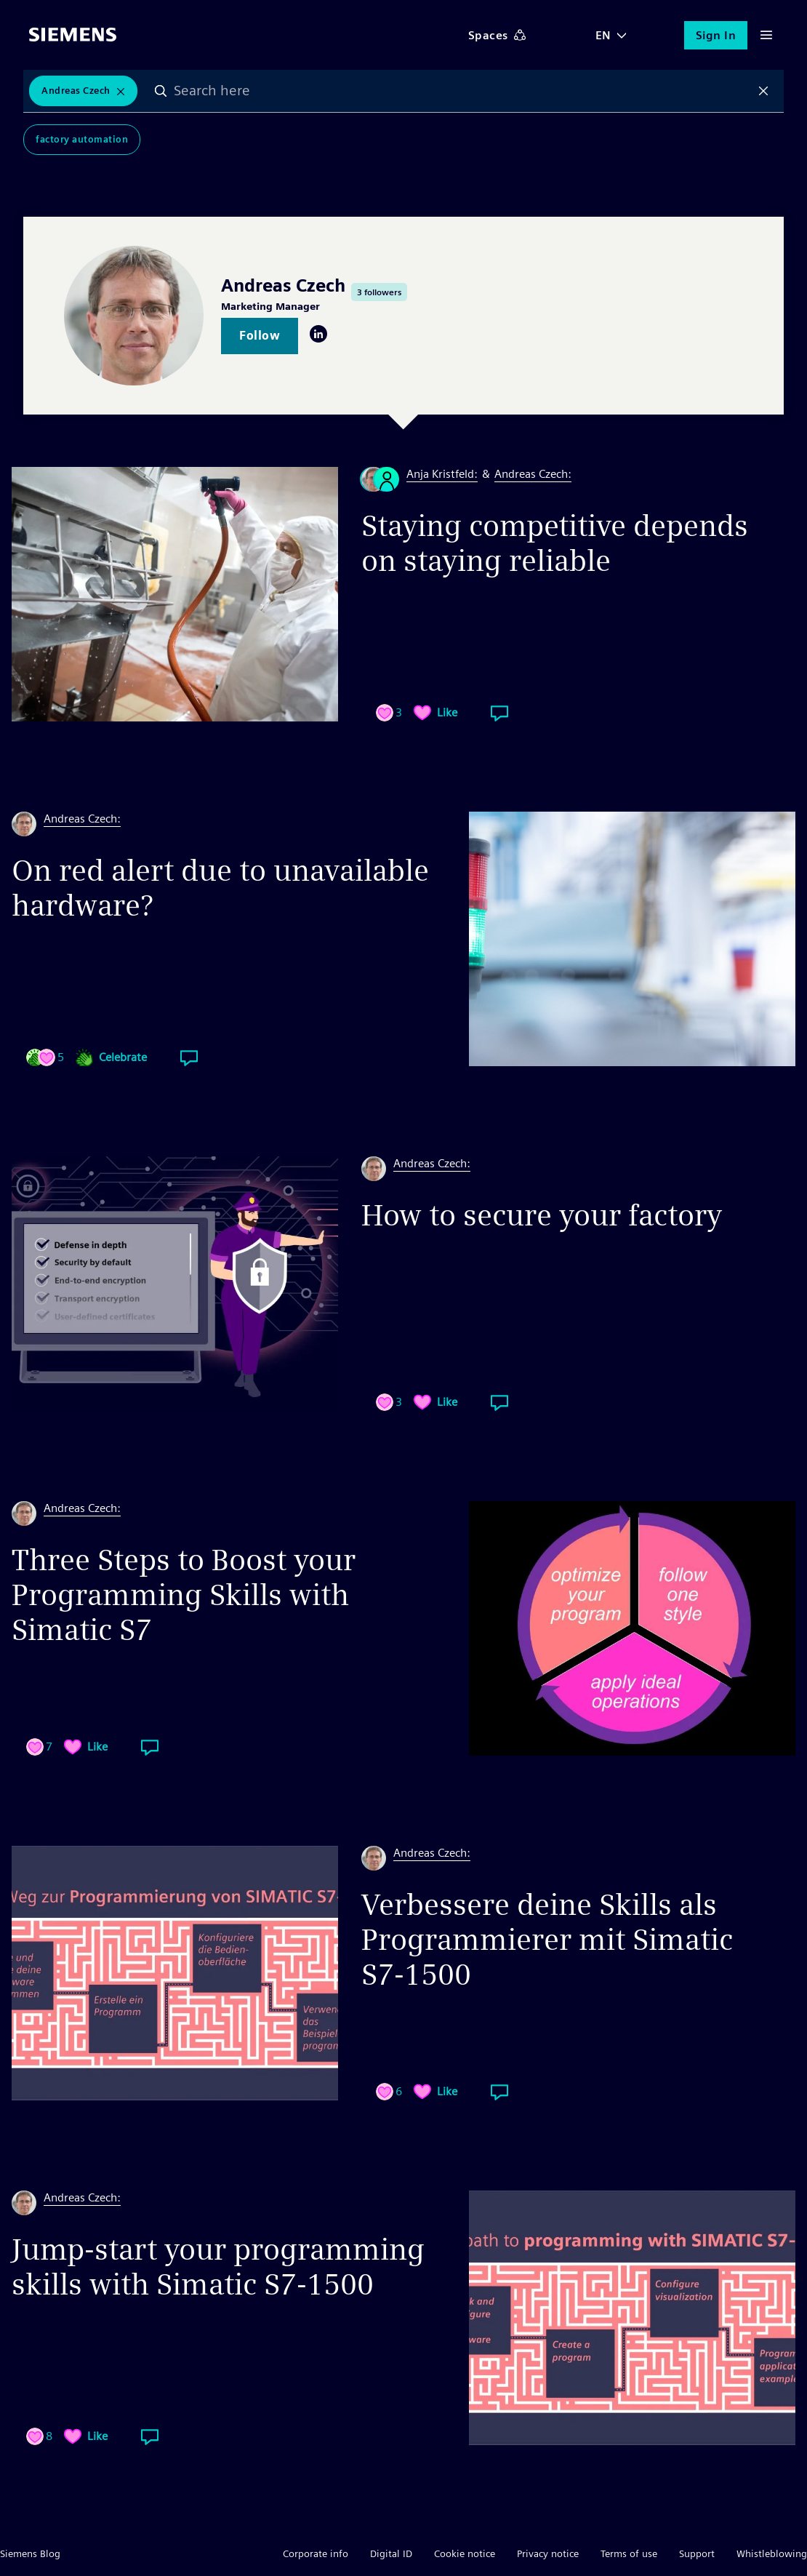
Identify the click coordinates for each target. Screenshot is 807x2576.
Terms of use (629, 2553)
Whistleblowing (771, 2553)
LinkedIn (318, 334)
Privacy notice (548, 2553)
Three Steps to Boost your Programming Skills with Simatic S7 (184, 1595)
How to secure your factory (541, 1215)
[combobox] (462, 90)
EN (603, 35)
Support (697, 2553)
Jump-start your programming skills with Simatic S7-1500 (218, 2267)
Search (160, 91)
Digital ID (391, 2553)
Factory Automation (82, 139)
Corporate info (315, 2553)
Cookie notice (464, 2553)
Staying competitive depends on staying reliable (554, 543)
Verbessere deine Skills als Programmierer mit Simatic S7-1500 (547, 1939)
